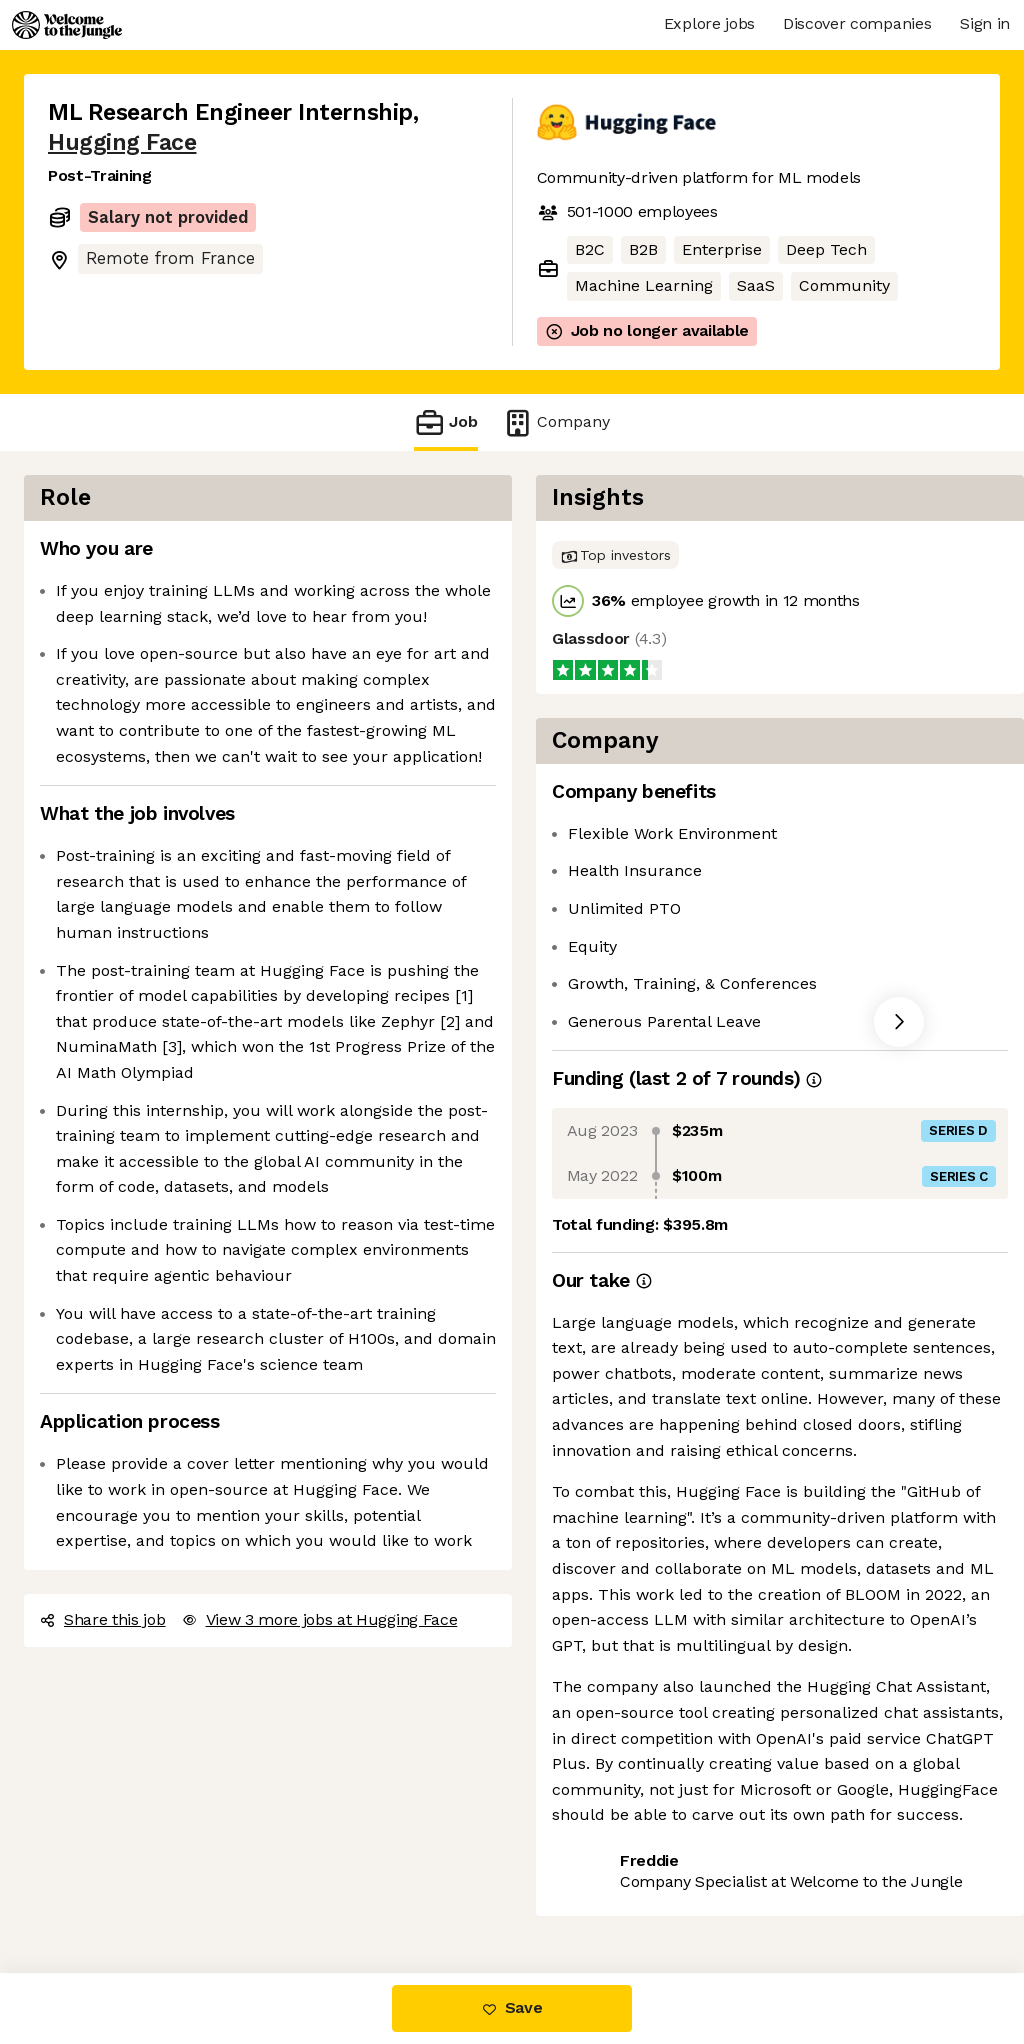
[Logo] (67, 25)
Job (446, 422)
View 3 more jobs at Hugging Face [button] (320, 1619)
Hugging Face (122, 142)
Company (556, 422)
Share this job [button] (103, 1619)
